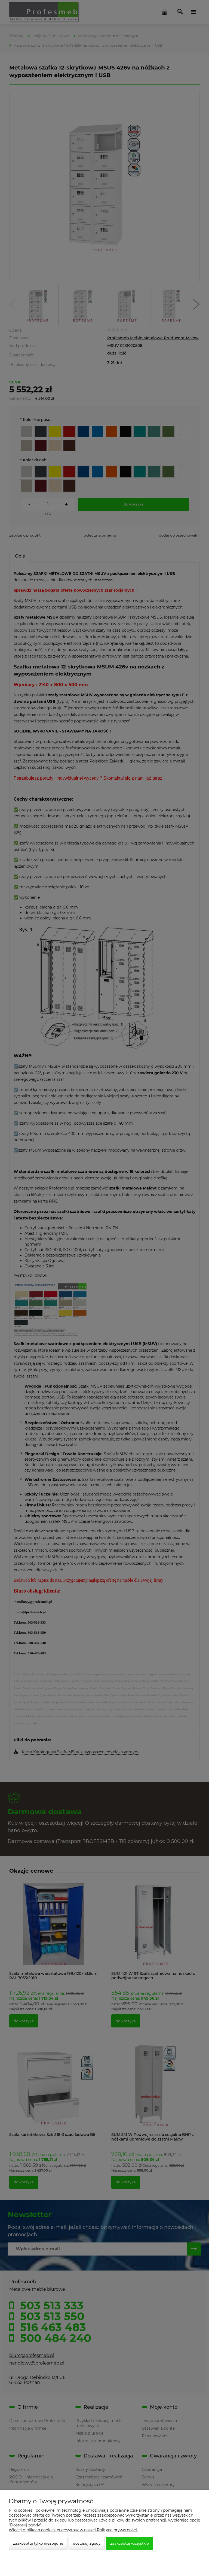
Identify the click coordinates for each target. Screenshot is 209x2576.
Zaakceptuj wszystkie (129, 2543)
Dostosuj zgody (86, 2543)
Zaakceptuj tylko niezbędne (38, 2543)
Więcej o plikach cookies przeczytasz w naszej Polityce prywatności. (73, 2529)
